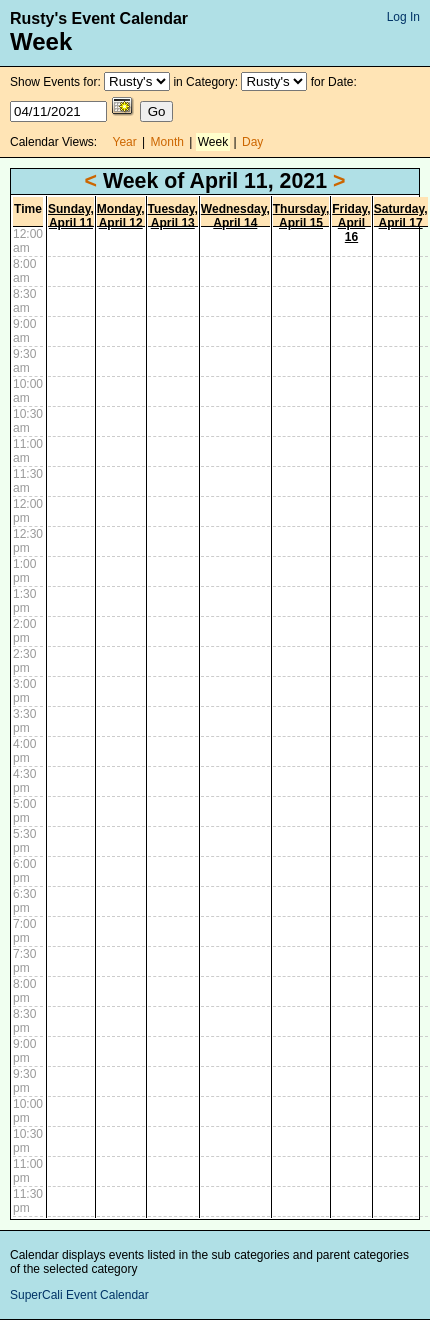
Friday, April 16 (351, 223)
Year (125, 142)
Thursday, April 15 (301, 216)
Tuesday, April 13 (173, 216)
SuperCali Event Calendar (79, 1295)
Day (252, 142)
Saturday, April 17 (401, 216)
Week (213, 142)
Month (167, 142)
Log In (403, 17)
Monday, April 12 (121, 216)
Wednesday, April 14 (235, 216)
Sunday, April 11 (71, 216)
